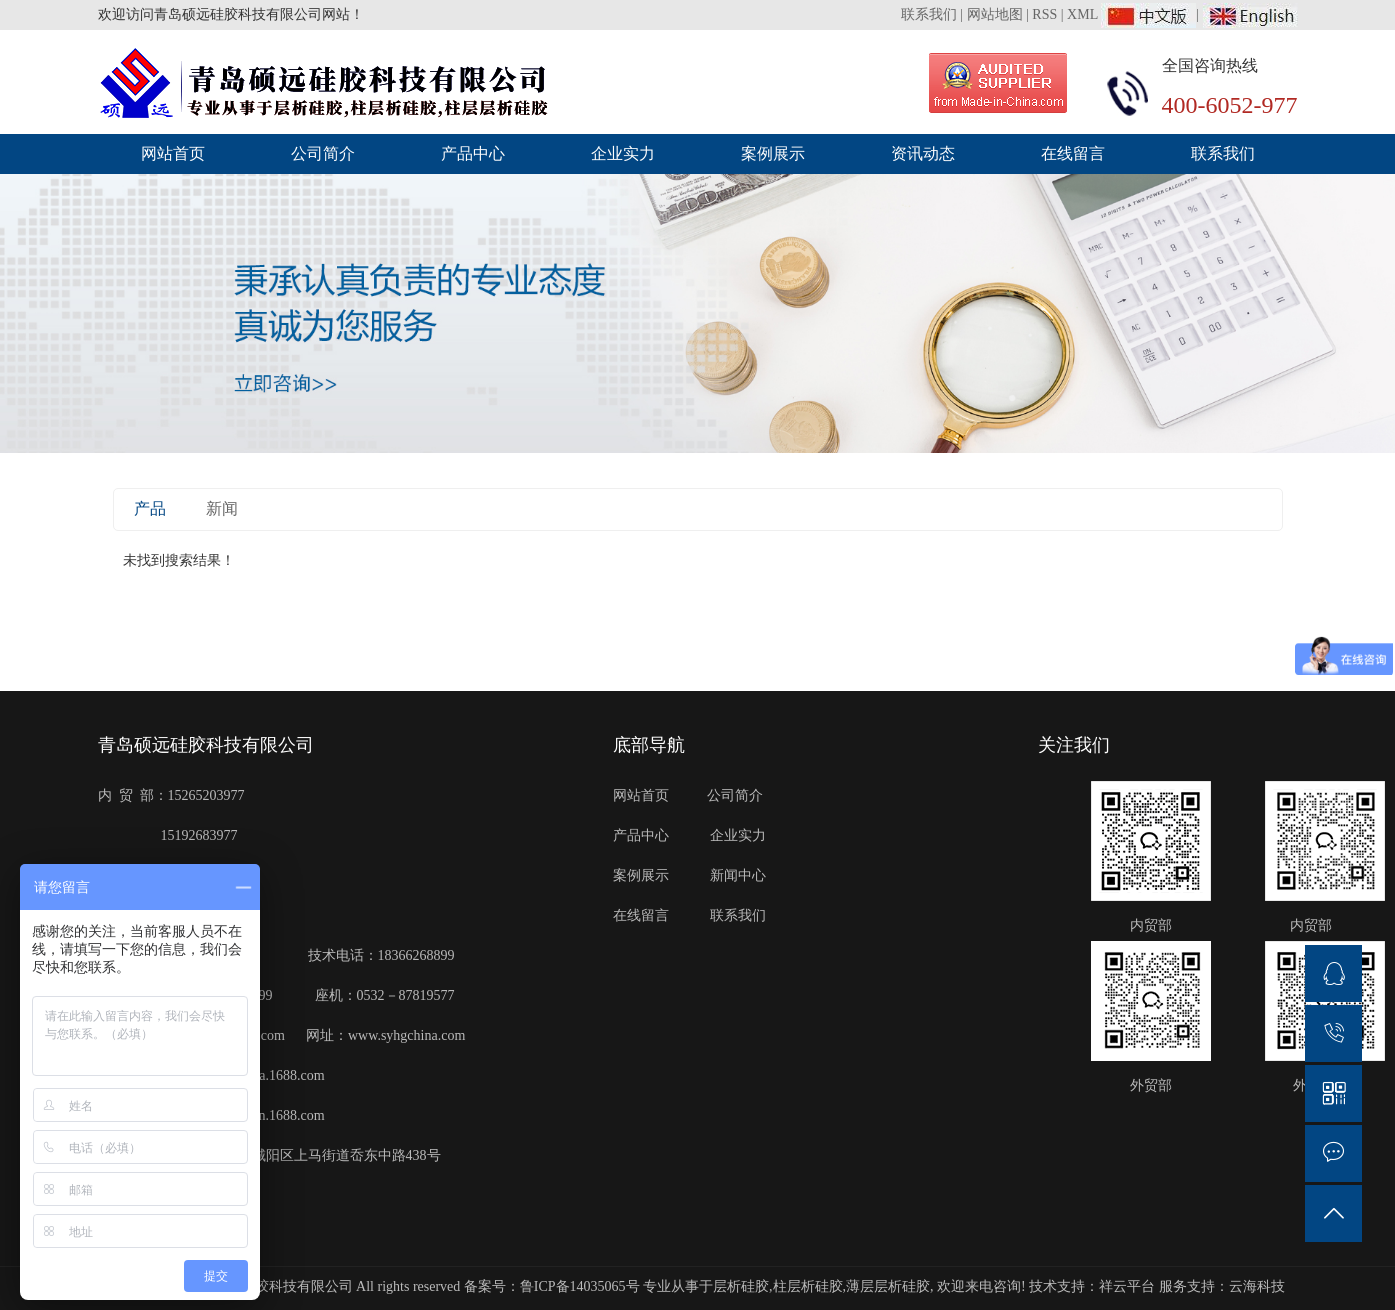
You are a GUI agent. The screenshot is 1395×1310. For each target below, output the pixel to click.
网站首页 (173, 153)
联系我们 (931, 14)
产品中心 (473, 153)
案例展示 (773, 153)
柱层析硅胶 (808, 1286)
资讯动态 (923, 153)
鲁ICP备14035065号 (580, 1286)
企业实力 (623, 153)
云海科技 (1257, 1286)
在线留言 (1073, 153)
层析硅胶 (741, 1286)
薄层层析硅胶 (888, 1286)
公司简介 (323, 153)
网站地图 (995, 14)
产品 (150, 508)
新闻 (222, 508)
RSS (1044, 14)
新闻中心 (738, 875)
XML (1082, 14)
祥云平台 (1127, 1286)
